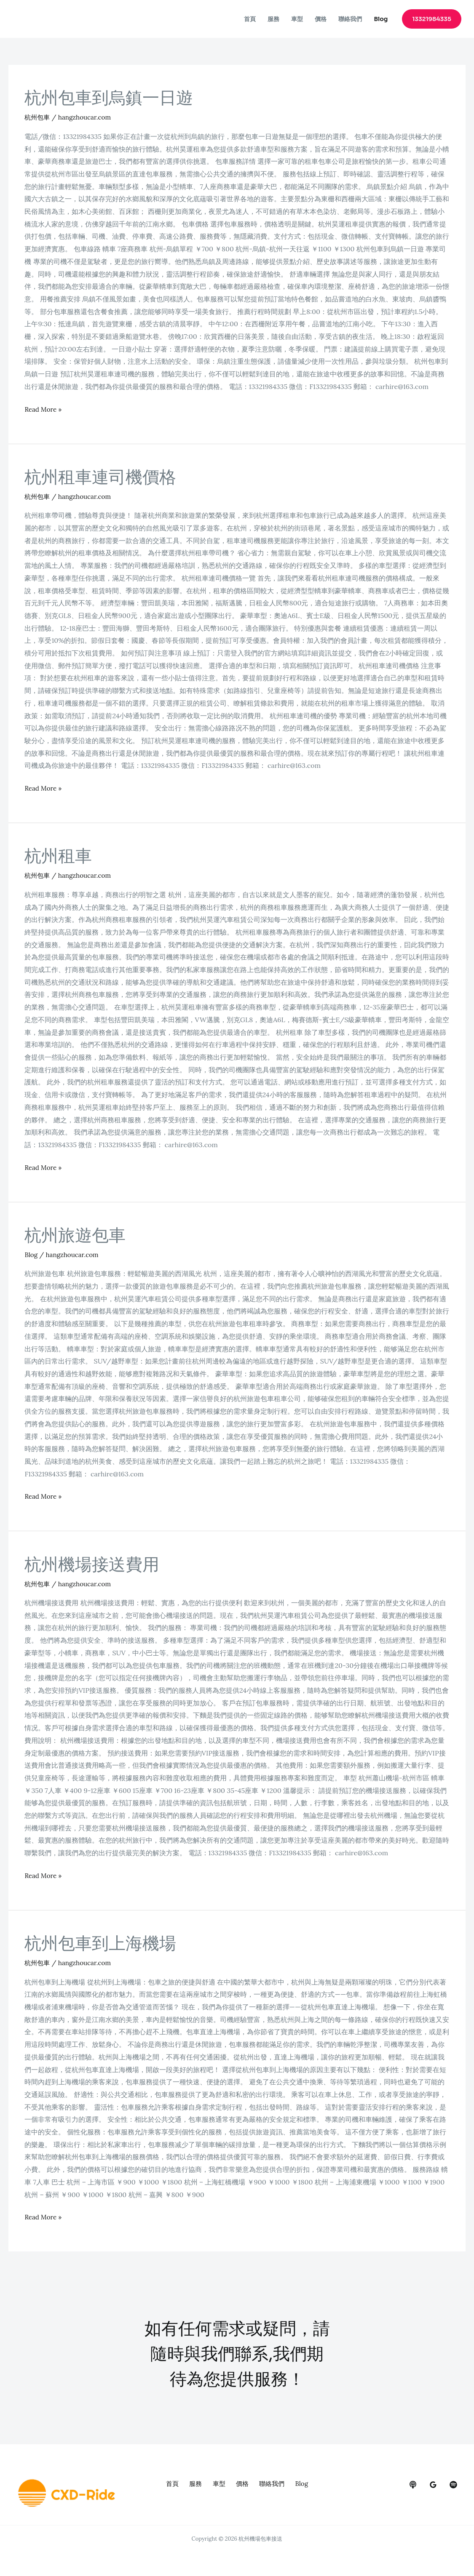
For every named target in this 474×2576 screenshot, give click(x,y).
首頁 (250, 19)
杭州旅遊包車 (75, 1235)
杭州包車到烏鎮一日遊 (108, 98)
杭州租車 (58, 856)
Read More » (44, 408)
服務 (273, 19)
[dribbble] (453, 2484)
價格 (321, 19)
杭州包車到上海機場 (100, 1943)
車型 (297, 19)
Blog (381, 19)
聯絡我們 (350, 19)
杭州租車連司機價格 (100, 477)
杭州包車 (37, 117)
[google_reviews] (433, 2484)
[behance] (413, 2484)
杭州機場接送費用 (91, 1564)
